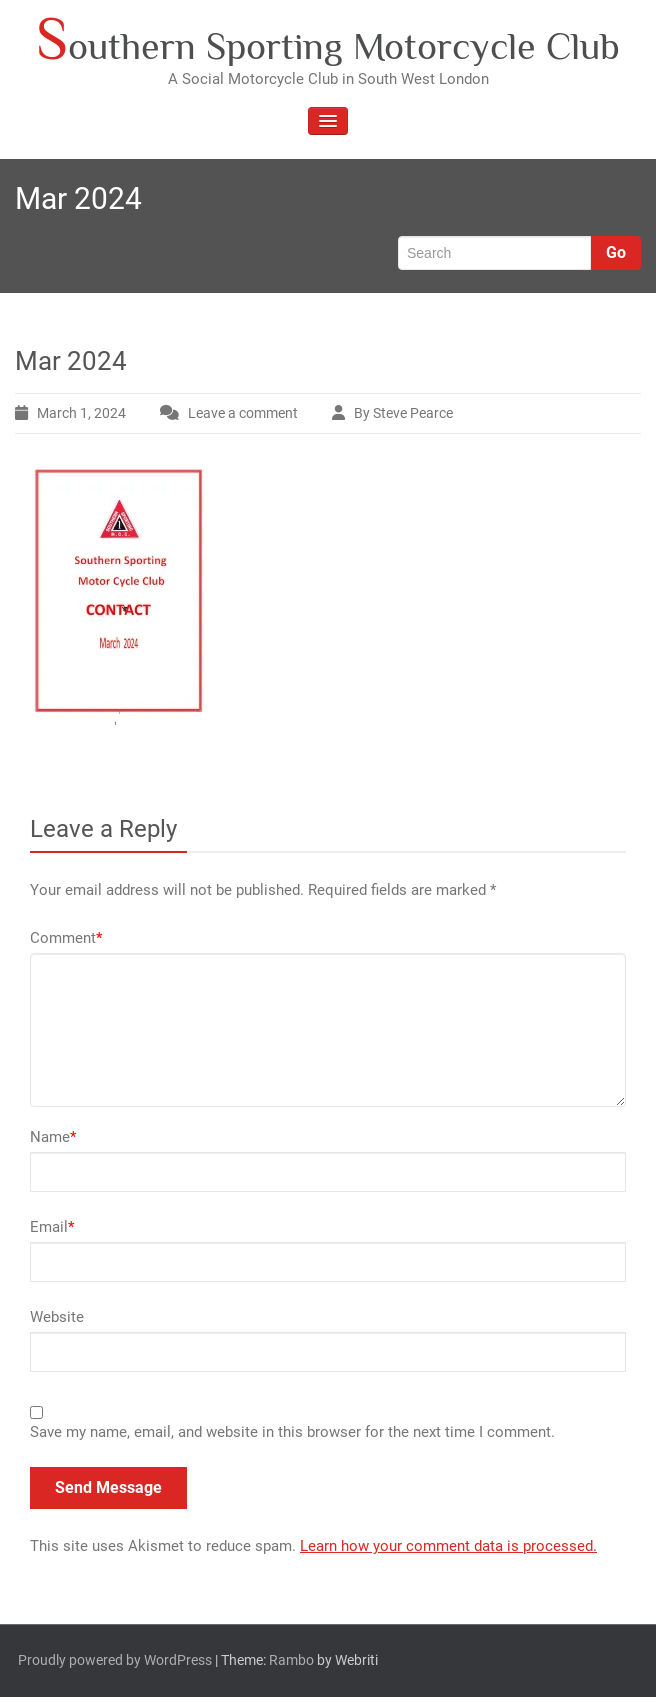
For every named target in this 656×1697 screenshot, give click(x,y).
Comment (66, 938)
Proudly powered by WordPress (115, 1660)
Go (616, 252)
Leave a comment (243, 413)
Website (57, 1317)
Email (52, 1227)
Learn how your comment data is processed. (448, 1546)
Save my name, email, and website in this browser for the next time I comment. (292, 1432)
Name (53, 1137)
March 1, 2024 (81, 413)
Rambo (291, 1660)
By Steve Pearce (403, 413)
